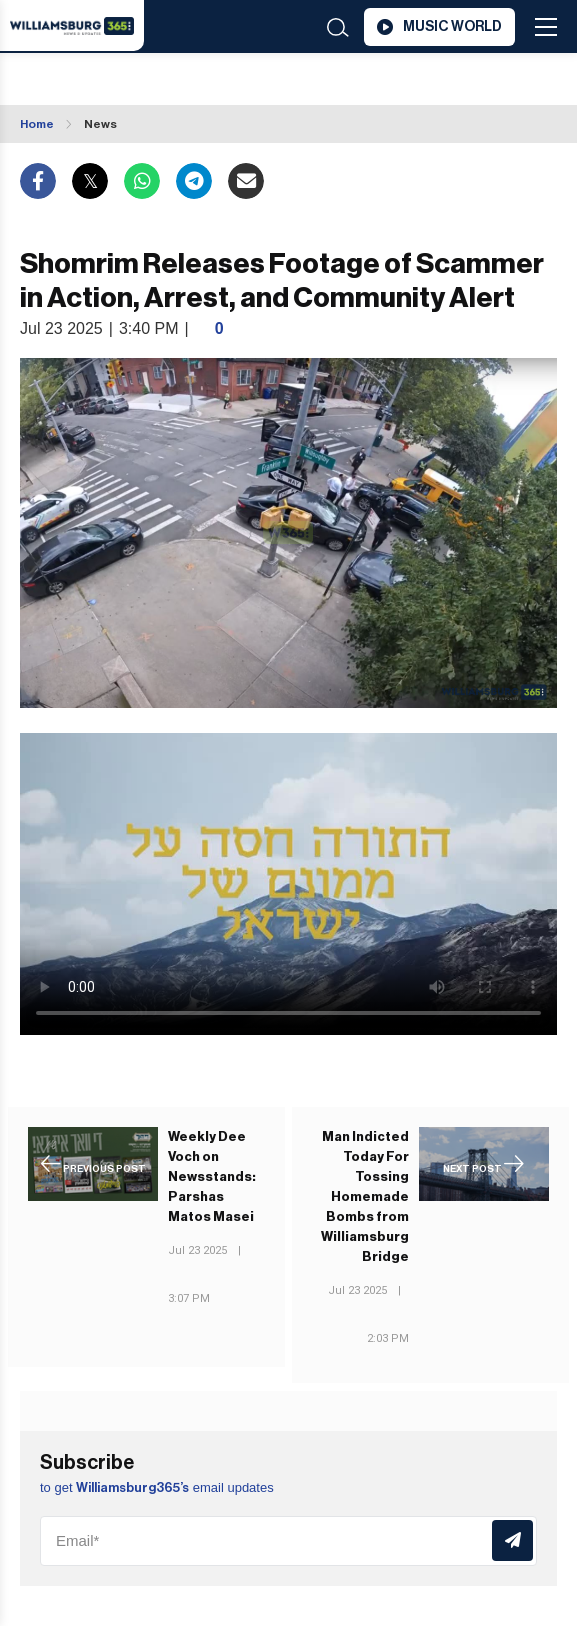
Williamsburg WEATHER (142, 81)
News (100, 124)
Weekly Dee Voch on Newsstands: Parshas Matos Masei (212, 1176)
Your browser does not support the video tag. (288, 884)
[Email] (288, 1541)
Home (37, 124)
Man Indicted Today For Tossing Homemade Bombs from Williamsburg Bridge (365, 1196)
